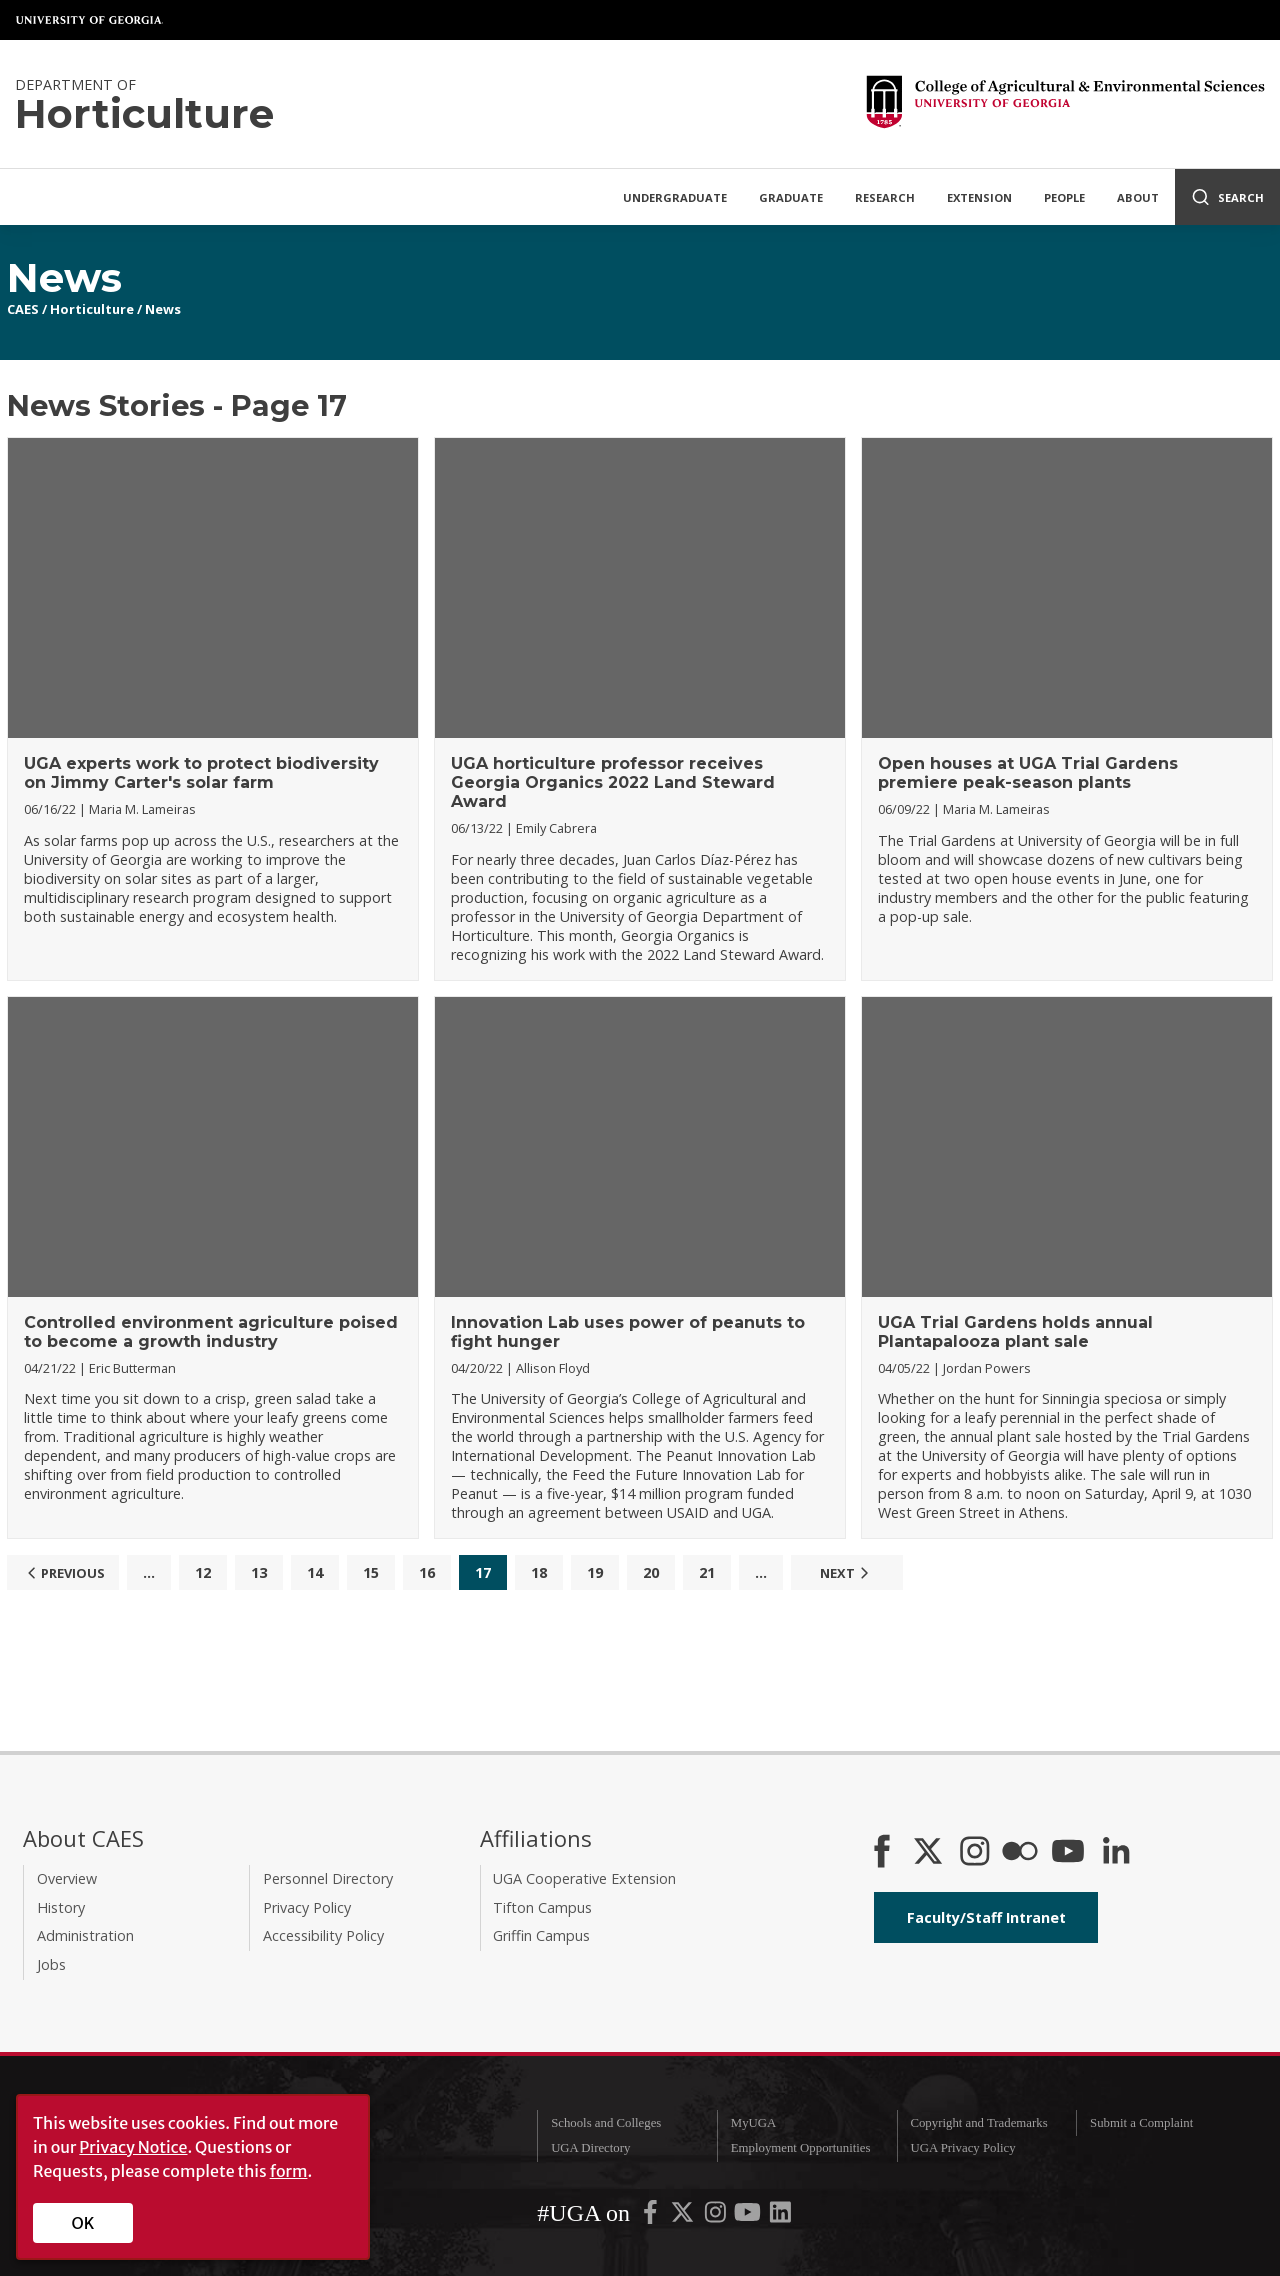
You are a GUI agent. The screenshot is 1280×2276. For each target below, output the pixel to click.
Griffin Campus (541, 1935)
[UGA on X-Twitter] (684, 2217)
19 (595, 1572)
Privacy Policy (307, 1907)
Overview (67, 1878)
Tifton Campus (542, 1907)
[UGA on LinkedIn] (780, 2217)
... (149, 1572)
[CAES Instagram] (975, 1853)
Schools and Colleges (606, 2123)
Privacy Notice (133, 2147)
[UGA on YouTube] (749, 2217)
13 (259, 1572)
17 (483, 1572)
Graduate (791, 197)
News (163, 309)
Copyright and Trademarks (978, 2123)
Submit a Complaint (1141, 2123)
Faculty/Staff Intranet (986, 1917)
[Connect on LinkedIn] (1116, 1853)
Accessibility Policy (323, 1935)
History (61, 1907)
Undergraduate (675, 197)
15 (371, 1572)
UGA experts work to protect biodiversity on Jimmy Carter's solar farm (201, 773)
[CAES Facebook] (882, 1853)
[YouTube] (1068, 1853)
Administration (85, 1935)
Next (847, 1573)
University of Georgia (90, 20)
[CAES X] (930, 1853)
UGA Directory (590, 2148)
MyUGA (754, 2123)
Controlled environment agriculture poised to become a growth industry (211, 1332)
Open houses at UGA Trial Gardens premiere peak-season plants (1028, 773)
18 (539, 1572)
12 (203, 1572)
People (1064, 197)
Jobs (51, 1964)
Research (885, 197)
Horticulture (92, 309)
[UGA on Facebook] (652, 2217)
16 (427, 1572)
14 (315, 1572)
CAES (23, 309)
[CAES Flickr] (1020, 1853)
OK (83, 2223)
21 (707, 1572)
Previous (63, 1573)
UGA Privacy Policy (962, 2148)
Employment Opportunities (801, 2148)
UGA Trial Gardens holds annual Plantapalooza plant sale (1015, 1332)
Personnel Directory (328, 1878)
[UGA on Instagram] (717, 2217)
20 (651, 1572)
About (1138, 197)
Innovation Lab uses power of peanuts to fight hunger (628, 1332)
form (289, 2171)
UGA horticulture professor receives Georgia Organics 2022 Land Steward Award (613, 782)
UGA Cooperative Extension (584, 1878)
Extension (979, 197)
